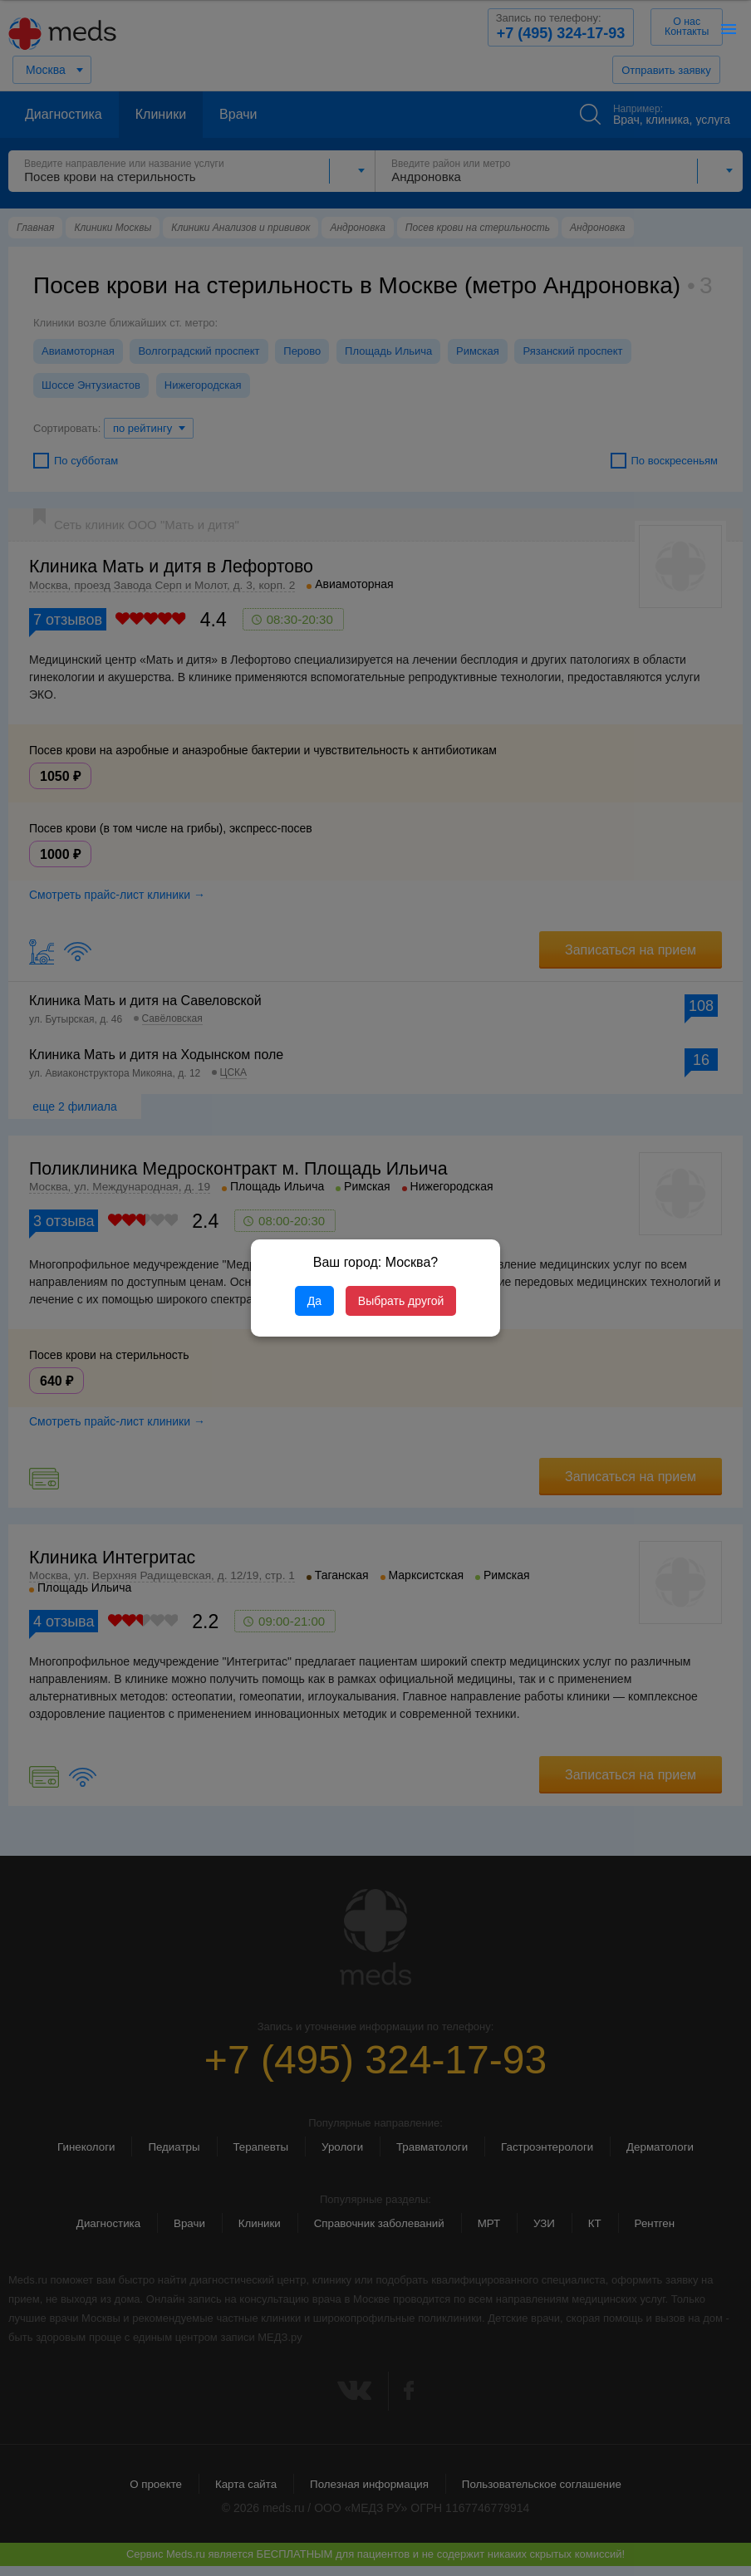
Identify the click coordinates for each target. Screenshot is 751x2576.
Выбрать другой (401, 1301)
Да (314, 1301)
